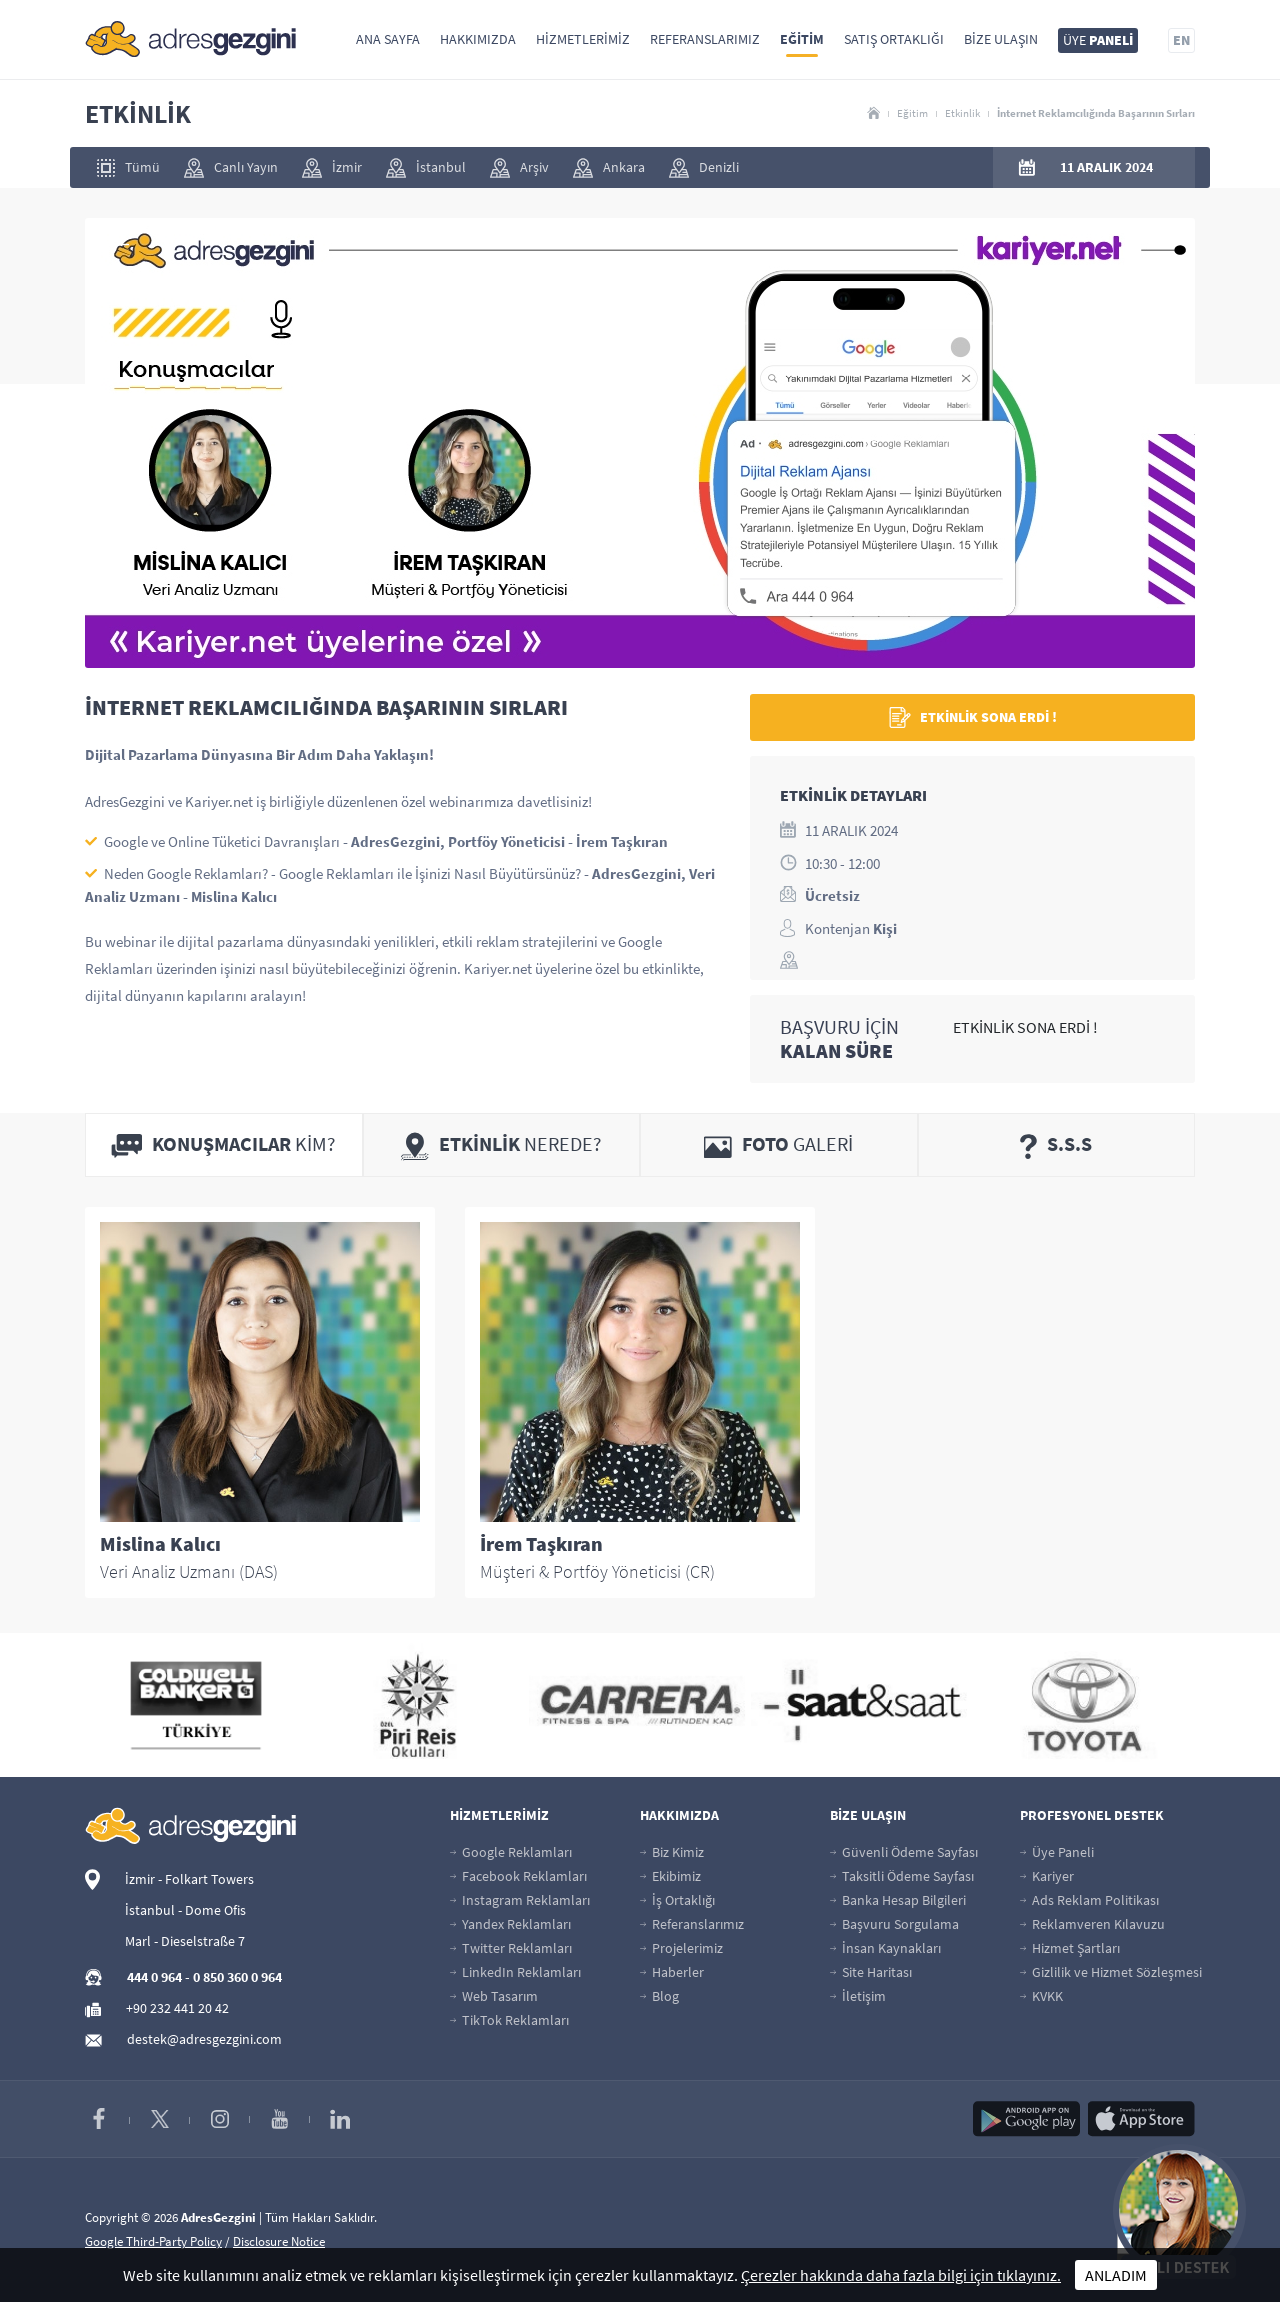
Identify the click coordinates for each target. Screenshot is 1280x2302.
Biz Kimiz (672, 1852)
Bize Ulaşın (1001, 39)
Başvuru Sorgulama (894, 1924)
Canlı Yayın (231, 168)
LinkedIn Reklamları (515, 1972)
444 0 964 (154, 1977)
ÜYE (1098, 40)
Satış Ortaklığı (894, 39)
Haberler (672, 1972)
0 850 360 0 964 (237, 1977)
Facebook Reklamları (518, 1876)
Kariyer (1047, 1876)
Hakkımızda (478, 39)
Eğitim (802, 39)
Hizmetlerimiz (583, 39)
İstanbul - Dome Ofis (185, 1910)
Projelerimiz (681, 1948)
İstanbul (426, 168)
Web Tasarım (494, 1996)
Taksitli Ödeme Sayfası (902, 1876)
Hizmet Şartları (1070, 1948)
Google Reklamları (511, 1852)
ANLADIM (1116, 2275)
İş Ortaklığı (677, 1900)
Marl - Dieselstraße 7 (185, 1941)
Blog (659, 1996)
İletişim (858, 1996)
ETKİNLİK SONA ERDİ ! (973, 717)
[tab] (224, 1145)
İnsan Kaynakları (885, 1948)
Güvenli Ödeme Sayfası (904, 1852)
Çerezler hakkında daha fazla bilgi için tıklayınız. (901, 2275)
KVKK (1041, 1996)
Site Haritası (871, 1972)
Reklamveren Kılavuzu (1092, 1924)
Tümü (128, 167)
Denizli (704, 168)
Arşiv (519, 168)
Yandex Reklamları (510, 1924)
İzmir (332, 168)
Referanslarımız (705, 39)
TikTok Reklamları (509, 2020)
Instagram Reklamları (520, 1900)
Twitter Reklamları (511, 1948)
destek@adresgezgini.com (204, 2039)
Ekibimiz (670, 1876)
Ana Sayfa (388, 39)
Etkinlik (962, 113)
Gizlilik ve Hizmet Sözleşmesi (1111, 1972)
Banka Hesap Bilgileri (898, 1900)
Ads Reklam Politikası (1089, 1900)
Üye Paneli (1057, 1852)
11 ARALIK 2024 (1106, 167)
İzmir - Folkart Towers (189, 1879)
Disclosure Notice (279, 2241)
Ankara (609, 168)
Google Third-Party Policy (153, 2241)
